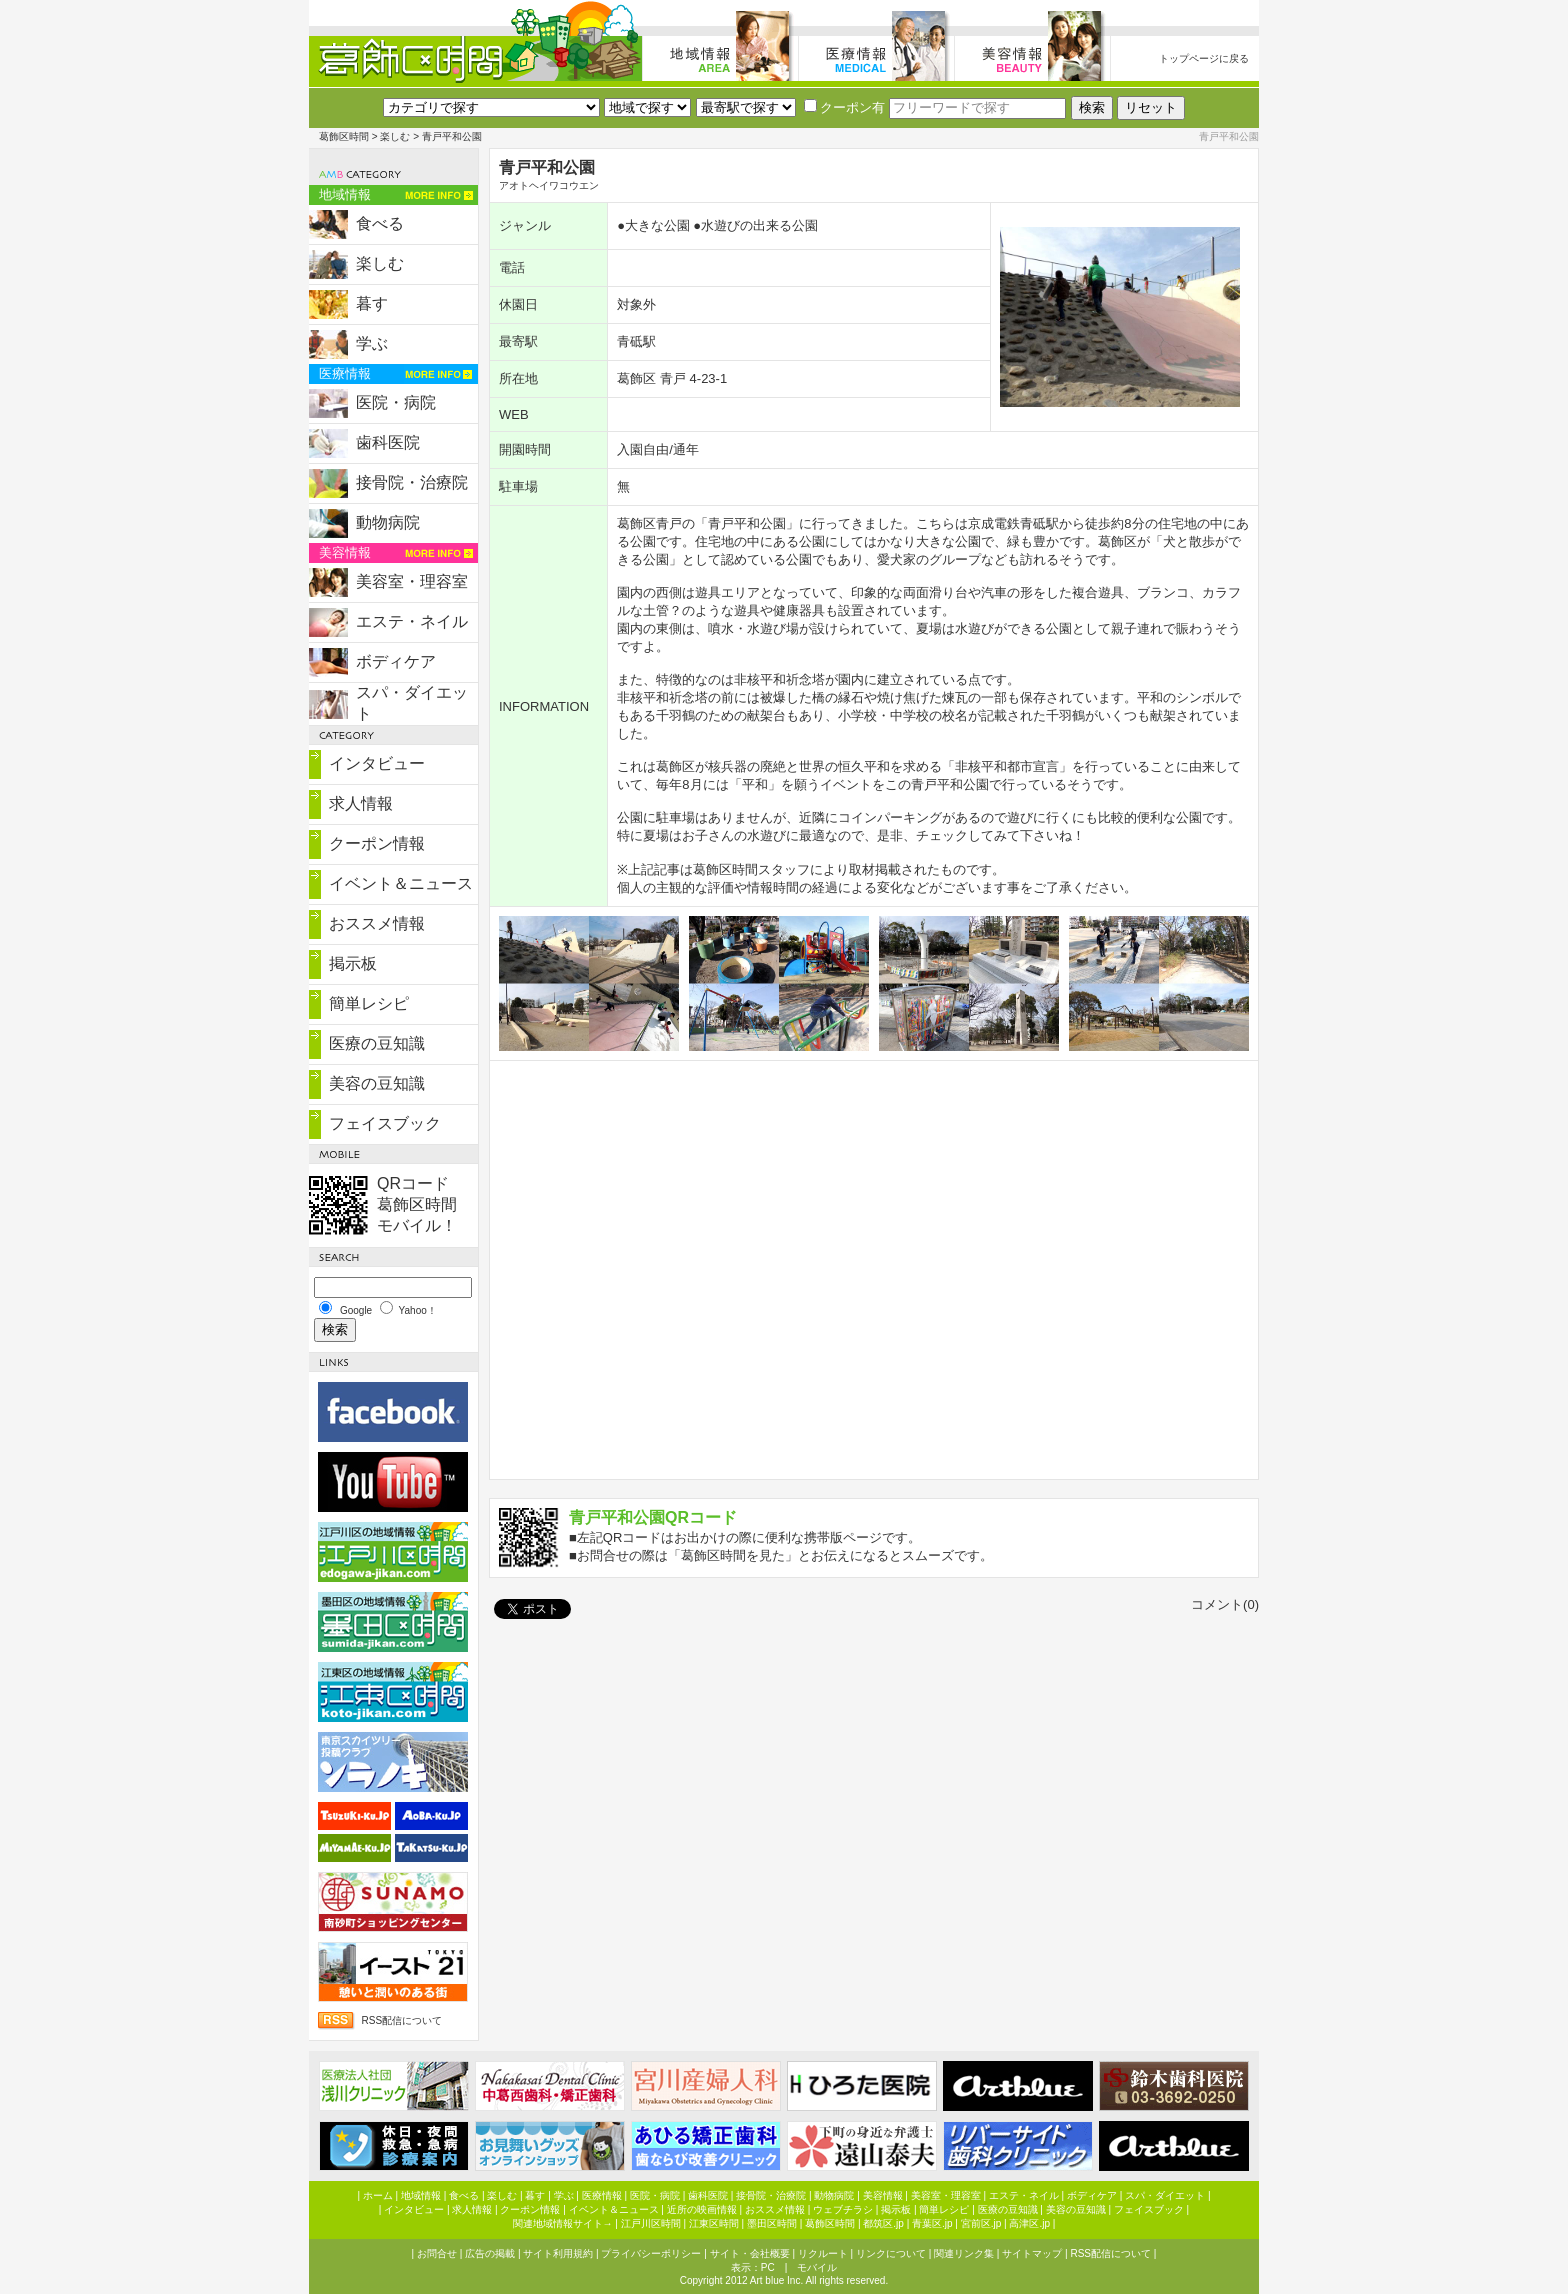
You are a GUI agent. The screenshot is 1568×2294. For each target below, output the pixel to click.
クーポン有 (844, 107)
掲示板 (353, 963)
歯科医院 (388, 442)
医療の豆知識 (377, 1043)
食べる (380, 223)
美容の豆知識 (377, 1083)
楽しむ (395, 136)
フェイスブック (385, 1123)
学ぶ (372, 343)
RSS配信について (401, 2020)
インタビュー (377, 763)
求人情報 (361, 803)
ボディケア (396, 661)
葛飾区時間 (344, 136)
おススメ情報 (377, 923)
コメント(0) (1225, 1604)
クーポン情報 (377, 843)
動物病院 (388, 522)
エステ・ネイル (412, 621)
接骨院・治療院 (412, 482)
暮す (372, 303)
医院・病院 (396, 402)
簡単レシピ (369, 1003)
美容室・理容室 (412, 581)
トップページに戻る (1204, 58)
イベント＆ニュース (401, 883)
